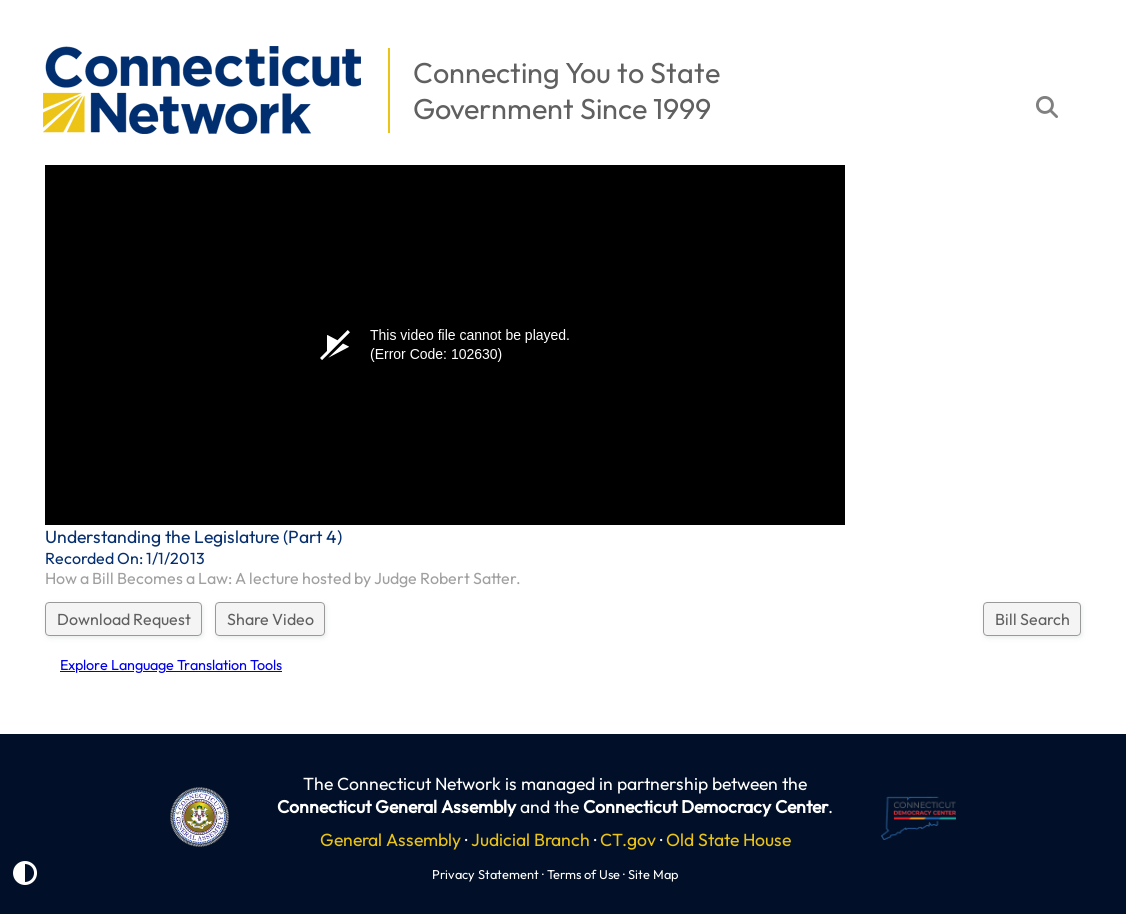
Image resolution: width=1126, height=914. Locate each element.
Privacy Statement (485, 874)
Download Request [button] (124, 619)
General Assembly (390, 839)
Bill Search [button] (1032, 619)
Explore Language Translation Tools (171, 665)
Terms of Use (583, 874)
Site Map (653, 874)
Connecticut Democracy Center (705, 806)
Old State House (728, 839)
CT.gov (628, 839)
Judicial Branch (530, 839)
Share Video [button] (270, 619)
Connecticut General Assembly (396, 806)
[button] (31, 36)
